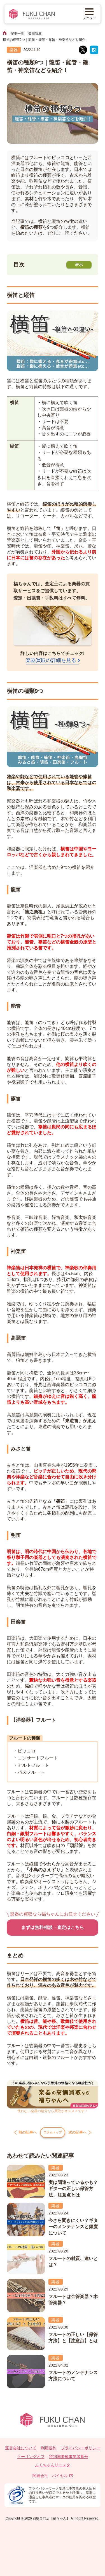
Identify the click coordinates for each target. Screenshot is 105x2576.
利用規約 (49, 2452)
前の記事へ (21, 2134)
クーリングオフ (31, 2460)
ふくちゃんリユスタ (52, 2469)
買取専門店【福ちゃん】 (51, 2522)
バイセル (62, 2479)
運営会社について (20, 2452)
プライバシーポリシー (80, 2452)
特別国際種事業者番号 (68, 2460)
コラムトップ (52, 2134)
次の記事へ (84, 2134)
